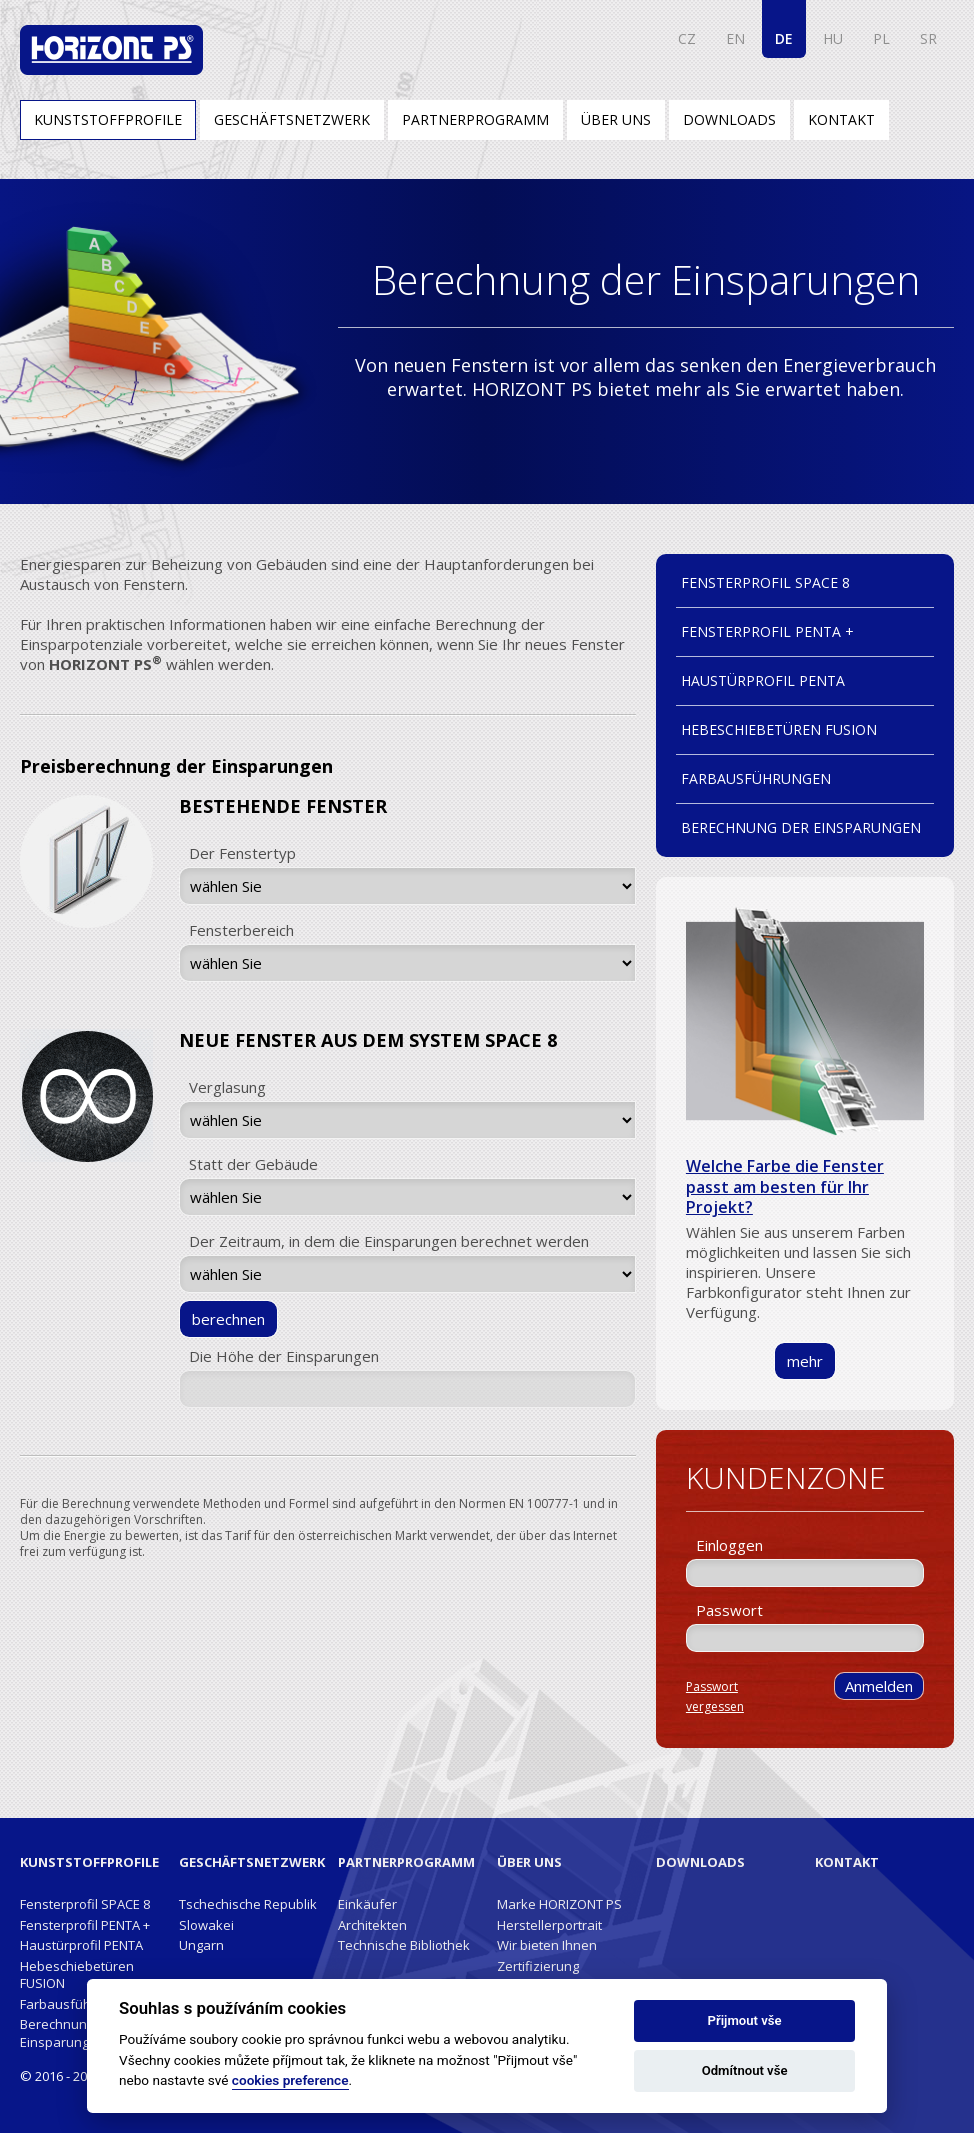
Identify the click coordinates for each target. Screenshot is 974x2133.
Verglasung (227, 1087)
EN (735, 38)
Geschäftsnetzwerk (292, 119)
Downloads (729, 119)
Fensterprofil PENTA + (767, 631)
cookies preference (290, 2080)
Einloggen (729, 1545)
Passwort (729, 1610)
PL (881, 38)
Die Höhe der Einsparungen (284, 1356)
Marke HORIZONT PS (559, 1904)
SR (928, 38)
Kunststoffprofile (108, 119)
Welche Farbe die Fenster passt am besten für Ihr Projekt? (785, 1186)
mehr (805, 1361)
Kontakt (841, 119)
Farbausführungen (756, 778)
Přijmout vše (745, 2020)
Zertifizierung (538, 1966)
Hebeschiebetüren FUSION (779, 729)
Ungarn (201, 1945)
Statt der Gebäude (253, 1164)
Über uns (616, 119)
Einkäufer (367, 1904)
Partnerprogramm (475, 119)
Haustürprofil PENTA (763, 680)
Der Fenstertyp (242, 853)
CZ (687, 38)
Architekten (372, 1925)
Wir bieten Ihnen (547, 1945)
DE (784, 38)
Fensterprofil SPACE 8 (765, 582)
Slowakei (206, 1925)
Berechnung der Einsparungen (801, 827)
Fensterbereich (241, 930)
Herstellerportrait (549, 1925)
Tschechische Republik (248, 1904)
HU (833, 38)
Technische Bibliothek (404, 1945)
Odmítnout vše (745, 2070)
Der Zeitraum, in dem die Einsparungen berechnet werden (389, 1241)
